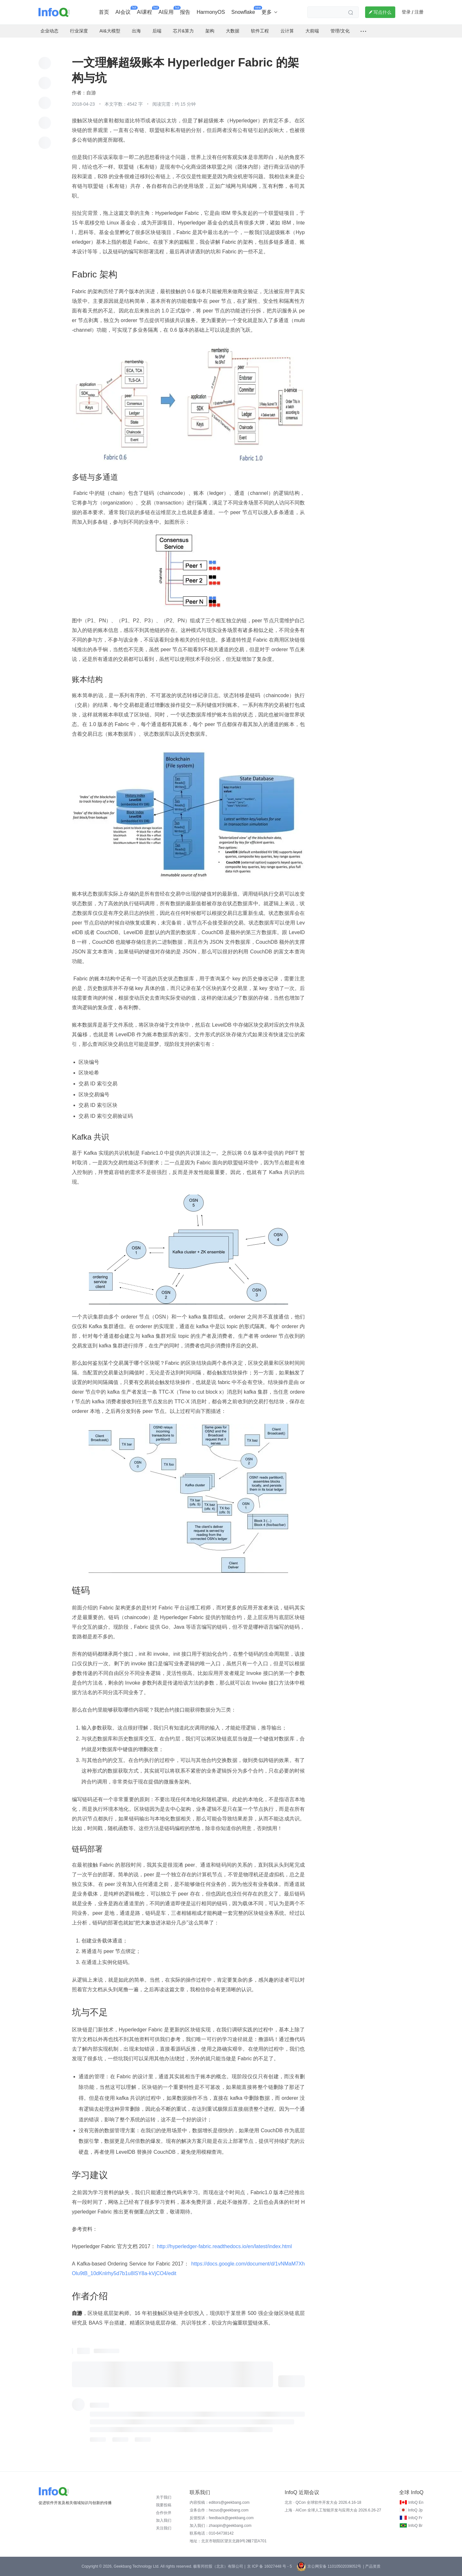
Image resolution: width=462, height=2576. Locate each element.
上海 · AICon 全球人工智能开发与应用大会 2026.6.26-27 (333, 2510)
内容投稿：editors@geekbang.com (220, 2502)
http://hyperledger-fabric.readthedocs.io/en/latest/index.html (225, 2246)
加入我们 (163, 2520)
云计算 (287, 30)
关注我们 (163, 2528)
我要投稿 (163, 2505)
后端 (156, 30)
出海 (136, 30)
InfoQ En (415, 2502)
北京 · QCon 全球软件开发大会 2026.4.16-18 (323, 2502)
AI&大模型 (109, 30)
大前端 (312, 30)
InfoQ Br (415, 2525)
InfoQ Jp (415, 2510)
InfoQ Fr (415, 2518)
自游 (91, 92)
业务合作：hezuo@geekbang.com (219, 2510)
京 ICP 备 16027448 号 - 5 (269, 2566)
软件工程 (260, 30)
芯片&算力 (183, 30)
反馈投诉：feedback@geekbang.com (222, 2518)
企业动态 (49, 30)
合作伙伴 (163, 2512)
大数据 (232, 30)
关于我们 (163, 2497)
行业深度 (79, 30)
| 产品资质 (371, 2566)
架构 (209, 30)
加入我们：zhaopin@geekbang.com (221, 2525)
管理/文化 (340, 30)
